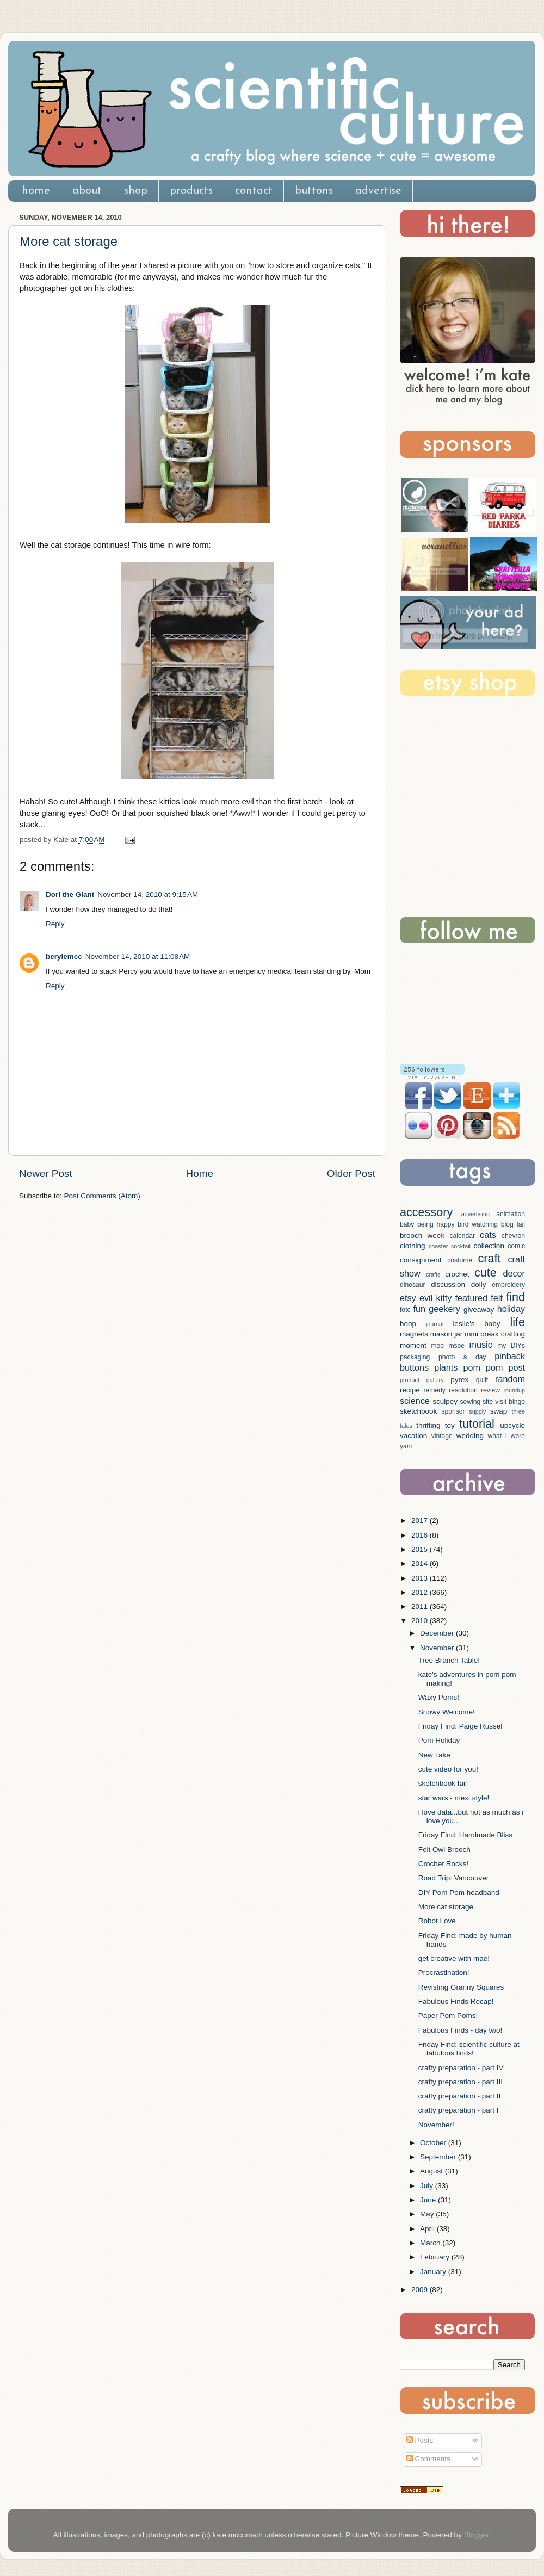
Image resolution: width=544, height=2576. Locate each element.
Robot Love (437, 1921)
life (517, 1322)
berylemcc (64, 956)
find (515, 1297)
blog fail (513, 1224)
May (428, 2214)
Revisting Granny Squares (461, 1987)
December (438, 1633)
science (415, 1400)
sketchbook (418, 1411)
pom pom (483, 1367)
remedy (434, 1390)
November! (436, 2125)
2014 (420, 1563)
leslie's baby (476, 1324)
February (436, 2257)
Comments (428, 2459)
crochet (457, 1274)
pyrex (459, 1380)
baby (407, 1224)
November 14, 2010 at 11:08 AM (137, 956)
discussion (448, 1284)
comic (516, 1246)
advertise (378, 190)
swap (499, 1411)
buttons (314, 190)
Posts (420, 2440)
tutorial (476, 1424)
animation (510, 1214)
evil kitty (435, 1298)
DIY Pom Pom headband (458, 1892)
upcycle (512, 1425)
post (516, 1367)
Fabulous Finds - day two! (460, 2030)
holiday (511, 1309)
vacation (413, 1436)
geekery (444, 1309)
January (434, 2272)
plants (446, 1367)
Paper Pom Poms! (448, 2015)
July (427, 2186)
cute (485, 1272)
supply (477, 1411)
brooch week (422, 1235)
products (191, 190)
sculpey (445, 1401)
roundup (514, 1390)
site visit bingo (504, 1401)
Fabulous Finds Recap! (456, 2001)
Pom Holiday (439, 1740)
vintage (442, 1436)
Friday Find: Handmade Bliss (465, 1835)
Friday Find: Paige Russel (460, 1726)
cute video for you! (448, 1769)
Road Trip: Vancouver (453, 1878)
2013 (420, 1578)
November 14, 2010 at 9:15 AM (147, 894)
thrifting (428, 1425)
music (480, 1344)
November (438, 1648)
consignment (421, 1260)
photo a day (462, 1357)
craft (489, 1258)
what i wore (506, 1436)
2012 (420, 1592)
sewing (470, 1401)
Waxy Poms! (438, 1697)
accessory (426, 1212)
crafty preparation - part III (460, 2082)
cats (488, 1235)
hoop (408, 1324)
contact (254, 190)
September (439, 2157)
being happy (436, 1224)
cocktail (461, 1246)
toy (450, 1425)
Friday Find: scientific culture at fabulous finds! (469, 2048)
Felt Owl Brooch (444, 1850)
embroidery (508, 1285)
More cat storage (69, 241)
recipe (410, 1390)
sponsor (453, 1411)
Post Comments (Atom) (102, 1196)
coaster (438, 1246)
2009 (420, 2290)
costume (459, 1260)
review (490, 1390)
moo (437, 1345)
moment (413, 1345)
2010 (420, 1621)
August (432, 2171)
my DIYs (511, 1345)
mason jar (446, 1334)
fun (419, 1309)
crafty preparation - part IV (461, 2068)
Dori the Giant (70, 894)
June (429, 2200)
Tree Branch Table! (449, 1660)
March (431, 2243)
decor (514, 1273)
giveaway (478, 1309)
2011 (420, 1606)
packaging (415, 1357)
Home (199, 1173)
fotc (405, 1310)
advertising (475, 1214)
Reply (55, 924)
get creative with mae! (454, 1958)
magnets (414, 1334)
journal (434, 1324)
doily (478, 1284)
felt (497, 1298)
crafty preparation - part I (458, 2110)
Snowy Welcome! (446, 1712)
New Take (434, 1755)
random (510, 1379)
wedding (470, 1436)
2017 (420, 1520)
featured (471, 1298)
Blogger (476, 2535)
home (36, 190)
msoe (456, 1345)
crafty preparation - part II (459, 2096)
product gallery (422, 1380)
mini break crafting (495, 1334)
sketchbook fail (442, 1783)
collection (489, 1246)
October (434, 2143)
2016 (420, 1535)
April (428, 2229)
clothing (412, 1246)
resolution (463, 1390)
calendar (462, 1236)
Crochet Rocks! (443, 1864)
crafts (433, 1274)
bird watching (478, 1224)
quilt (482, 1380)
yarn (406, 1446)
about (87, 190)
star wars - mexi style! (454, 1798)
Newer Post (45, 1173)
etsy (408, 1298)
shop (135, 190)
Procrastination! (443, 1972)
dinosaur (412, 1285)
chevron (513, 1236)
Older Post (351, 1173)
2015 (420, 1549)
